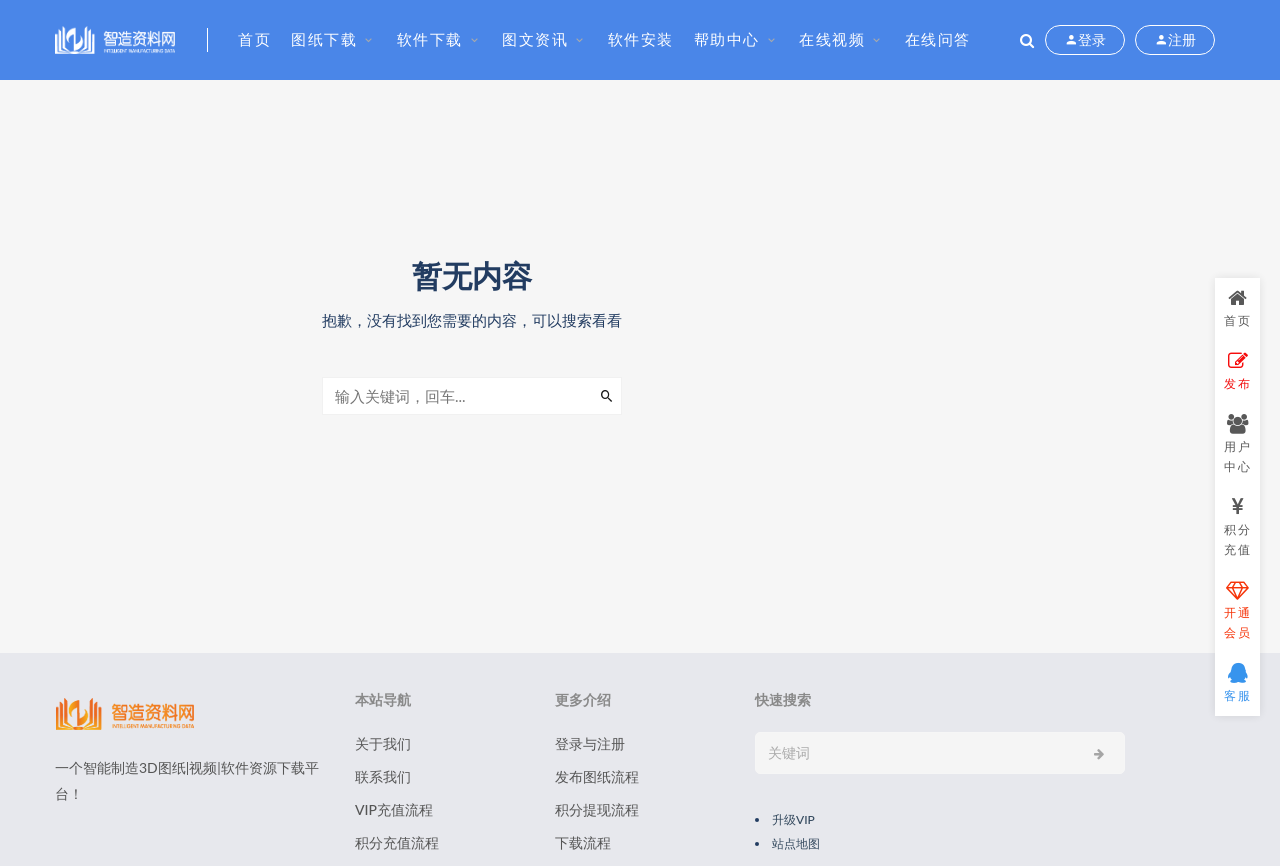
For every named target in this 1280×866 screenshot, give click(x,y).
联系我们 (383, 776)
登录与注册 (590, 743)
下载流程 (583, 842)
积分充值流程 (397, 842)
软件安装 (641, 39)
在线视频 (832, 39)
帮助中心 (727, 39)
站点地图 (796, 843)
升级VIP (793, 819)
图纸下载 (324, 39)
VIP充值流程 (394, 809)
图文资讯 (535, 39)
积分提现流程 (597, 809)
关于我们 (383, 743)
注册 (1175, 40)
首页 (254, 39)
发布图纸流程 (597, 776)
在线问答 (938, 39)
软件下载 (430, 39)
